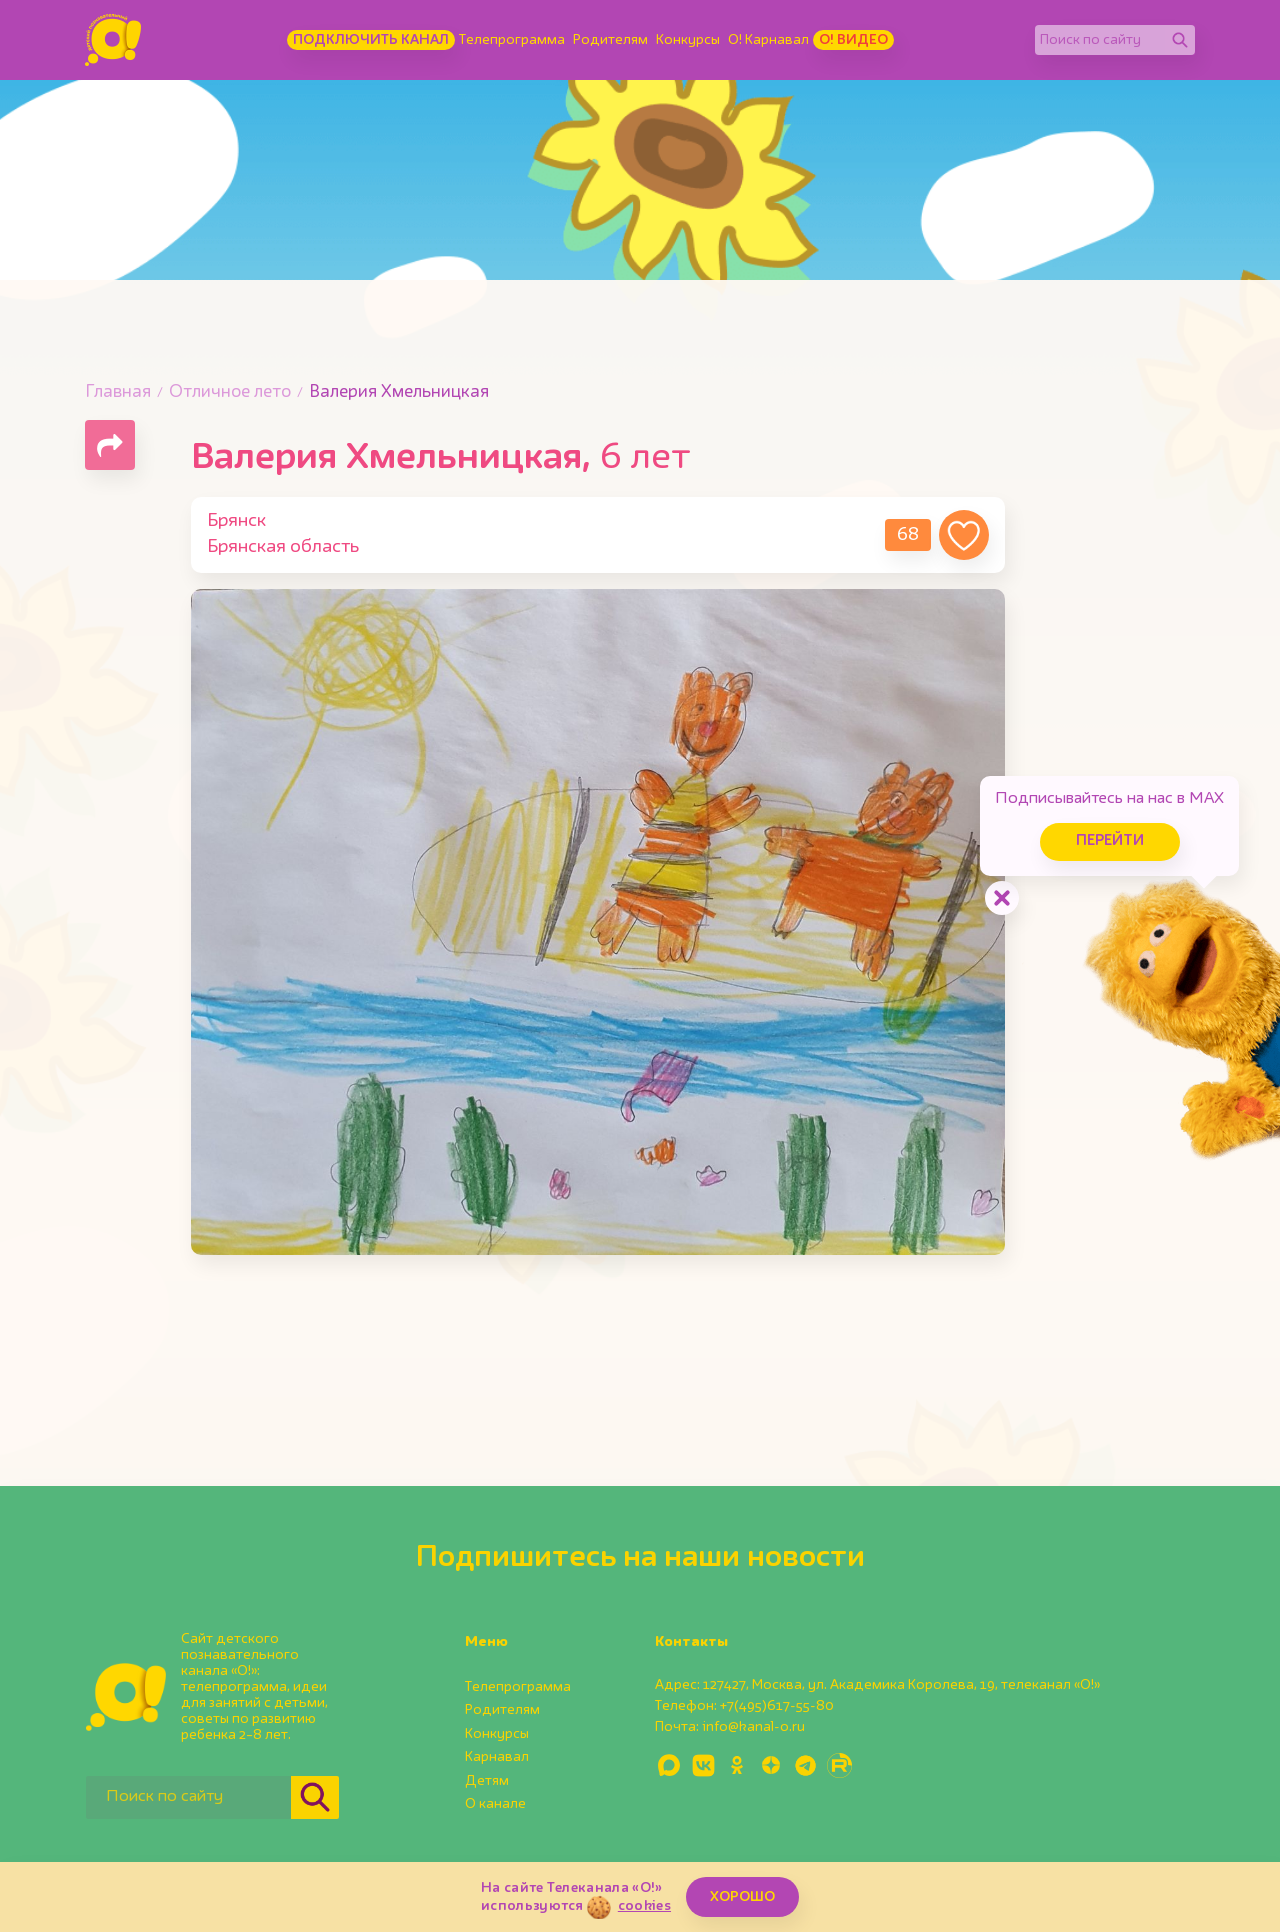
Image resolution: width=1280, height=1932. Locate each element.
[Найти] (1180, 40)
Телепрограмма (512, 40)
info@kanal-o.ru (753, 1727)
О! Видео (853, 40)
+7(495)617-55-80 (777, 1706)
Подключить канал (371, 40)
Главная (118, 392)
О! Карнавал (768, 40)
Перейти (1110, 841)
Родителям (610, 40)
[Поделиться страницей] (110, 445)
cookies (644, 1906)
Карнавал (497, 1757)
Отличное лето (230, 392)
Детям (487, 1781)
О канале (495, 1804)
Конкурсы (688, 40)
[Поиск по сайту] (1100, 40)
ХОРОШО (742, 1897)
